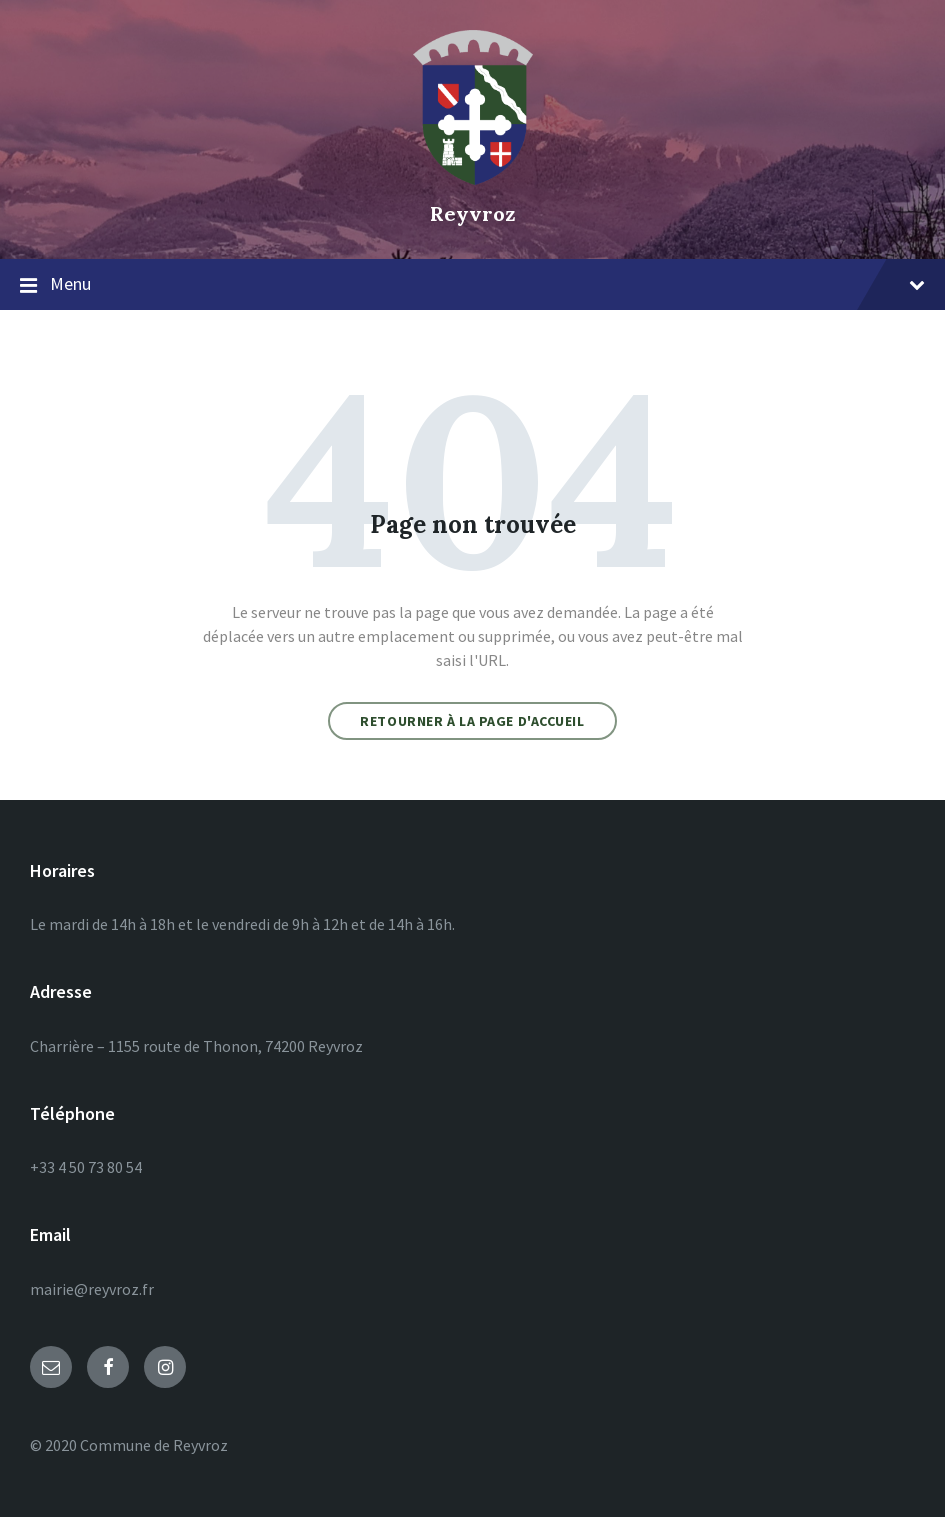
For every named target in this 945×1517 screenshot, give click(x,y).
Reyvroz (473, 213)
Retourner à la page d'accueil (472, 721)
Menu (472, 285)
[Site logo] (473, 179)
